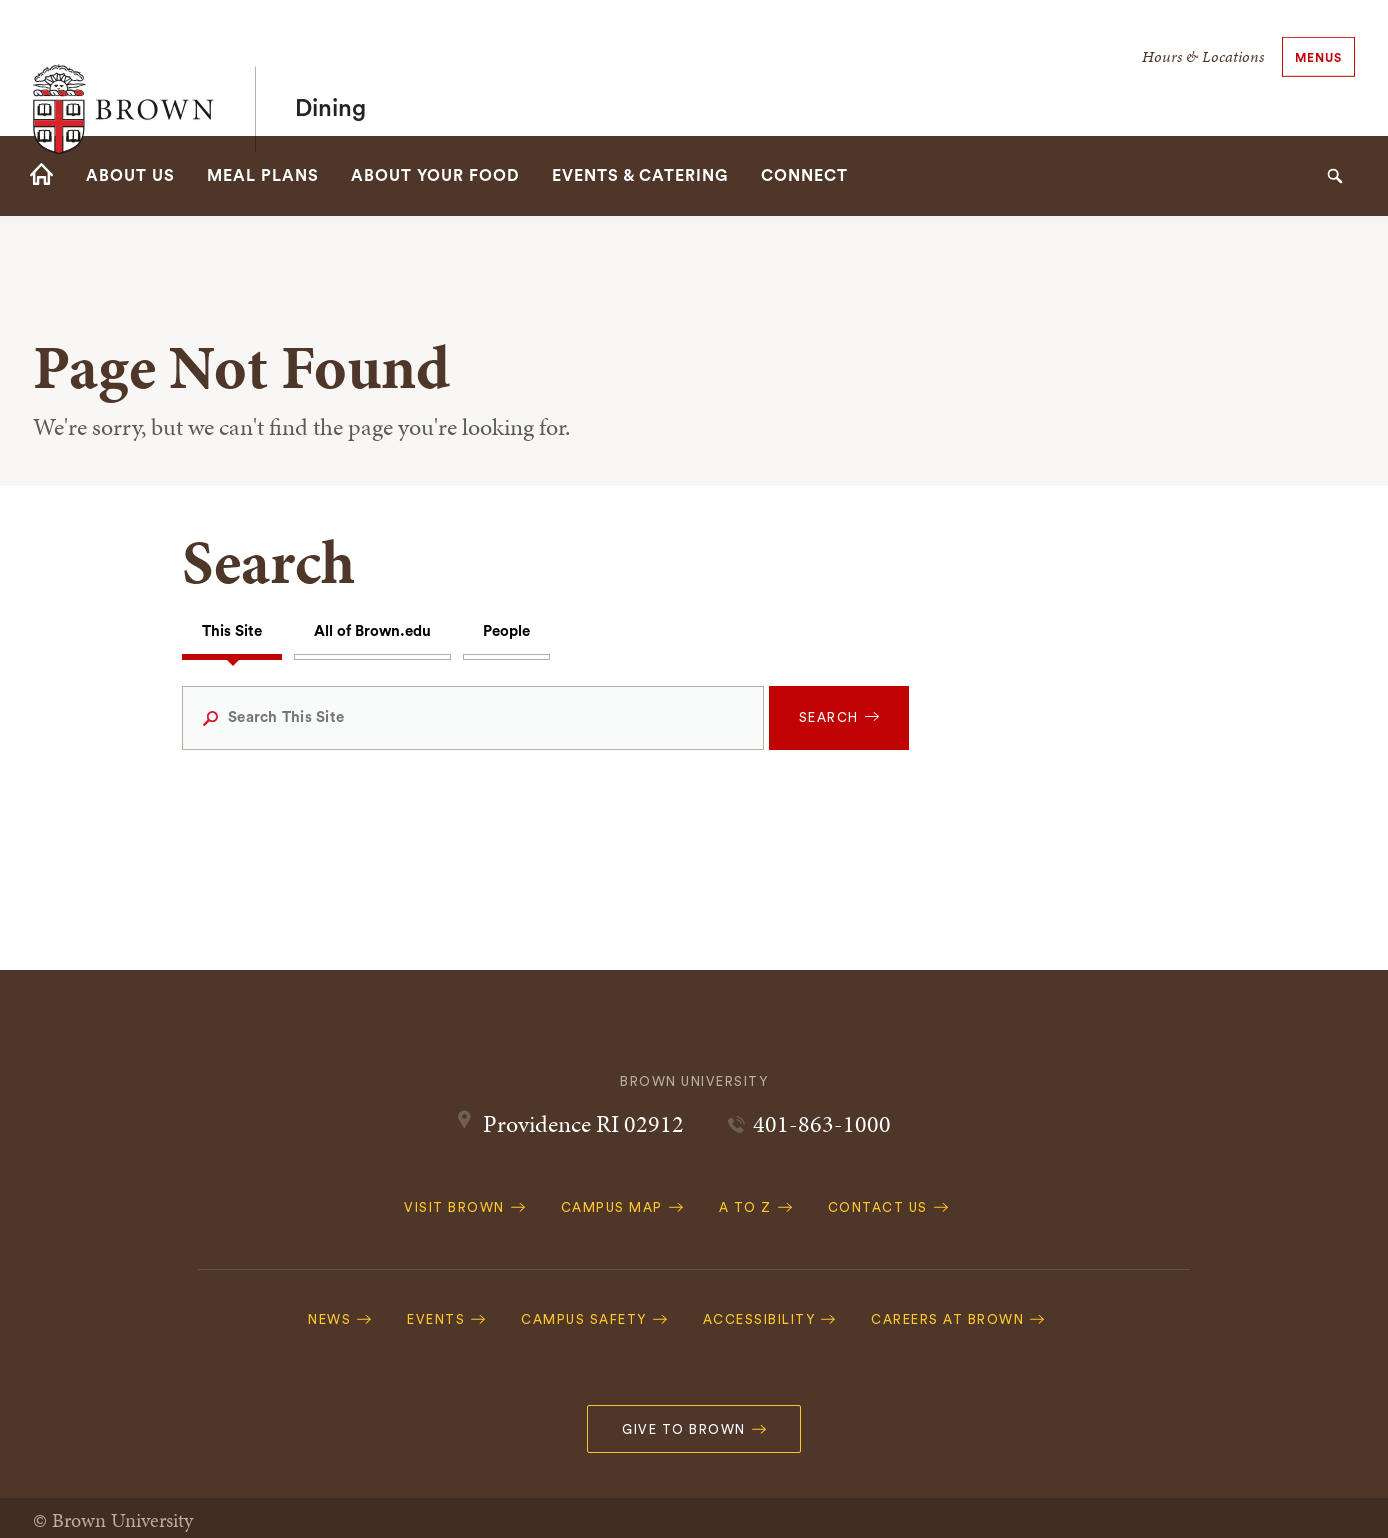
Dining (330, 68)
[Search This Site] (473, 718)
